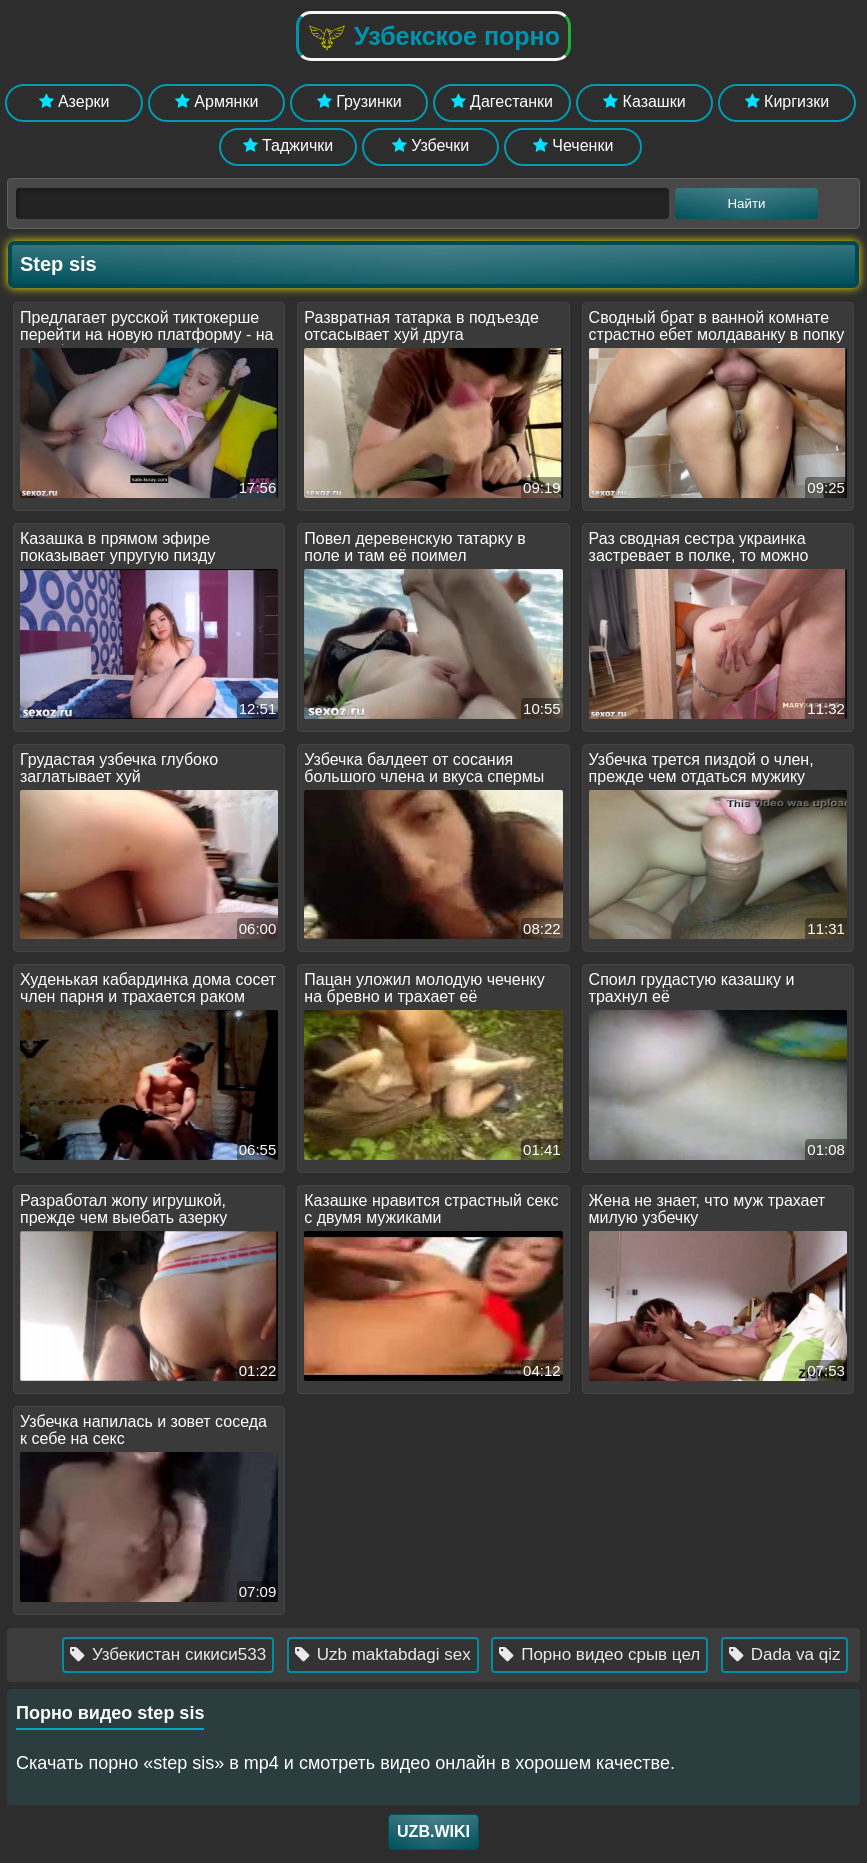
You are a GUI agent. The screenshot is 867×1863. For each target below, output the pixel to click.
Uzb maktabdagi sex (392, 1654)
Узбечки (431, 145)
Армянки (216, 101)
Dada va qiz (794, 1654)
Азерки (74, 101)
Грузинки (359, 101)
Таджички (288, 145)
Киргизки (787, 101)
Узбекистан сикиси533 (177, 1654)
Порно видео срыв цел (608, 1654)
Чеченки (573, 145)
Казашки (644, 101)
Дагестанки (502, 101)
